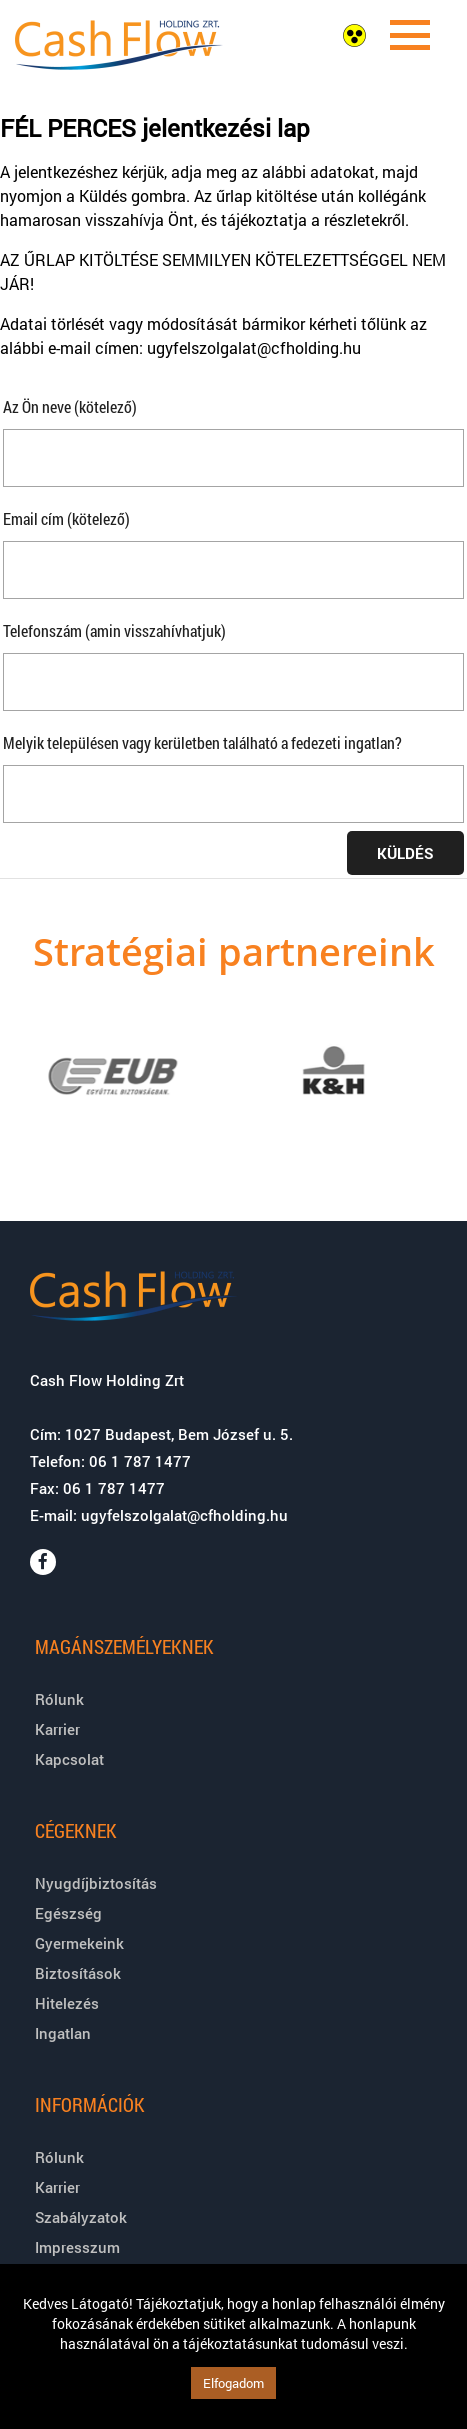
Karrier (57, 1729)
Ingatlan (63, 2033)
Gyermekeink (79, 1943)
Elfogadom (233, 2383)
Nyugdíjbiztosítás (96, 1883)
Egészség (68, 1913)
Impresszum (77, 2247)
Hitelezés (67, 2003)
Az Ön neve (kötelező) (70, 406)
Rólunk (59, 1699)
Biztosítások (78, 1973)
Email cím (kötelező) (66, 518)
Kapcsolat (69, 1759)
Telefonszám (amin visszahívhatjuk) (114, 630)
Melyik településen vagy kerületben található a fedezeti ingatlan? (202, 742)
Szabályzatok (81, 2217)
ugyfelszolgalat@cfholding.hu (184, 1515)
